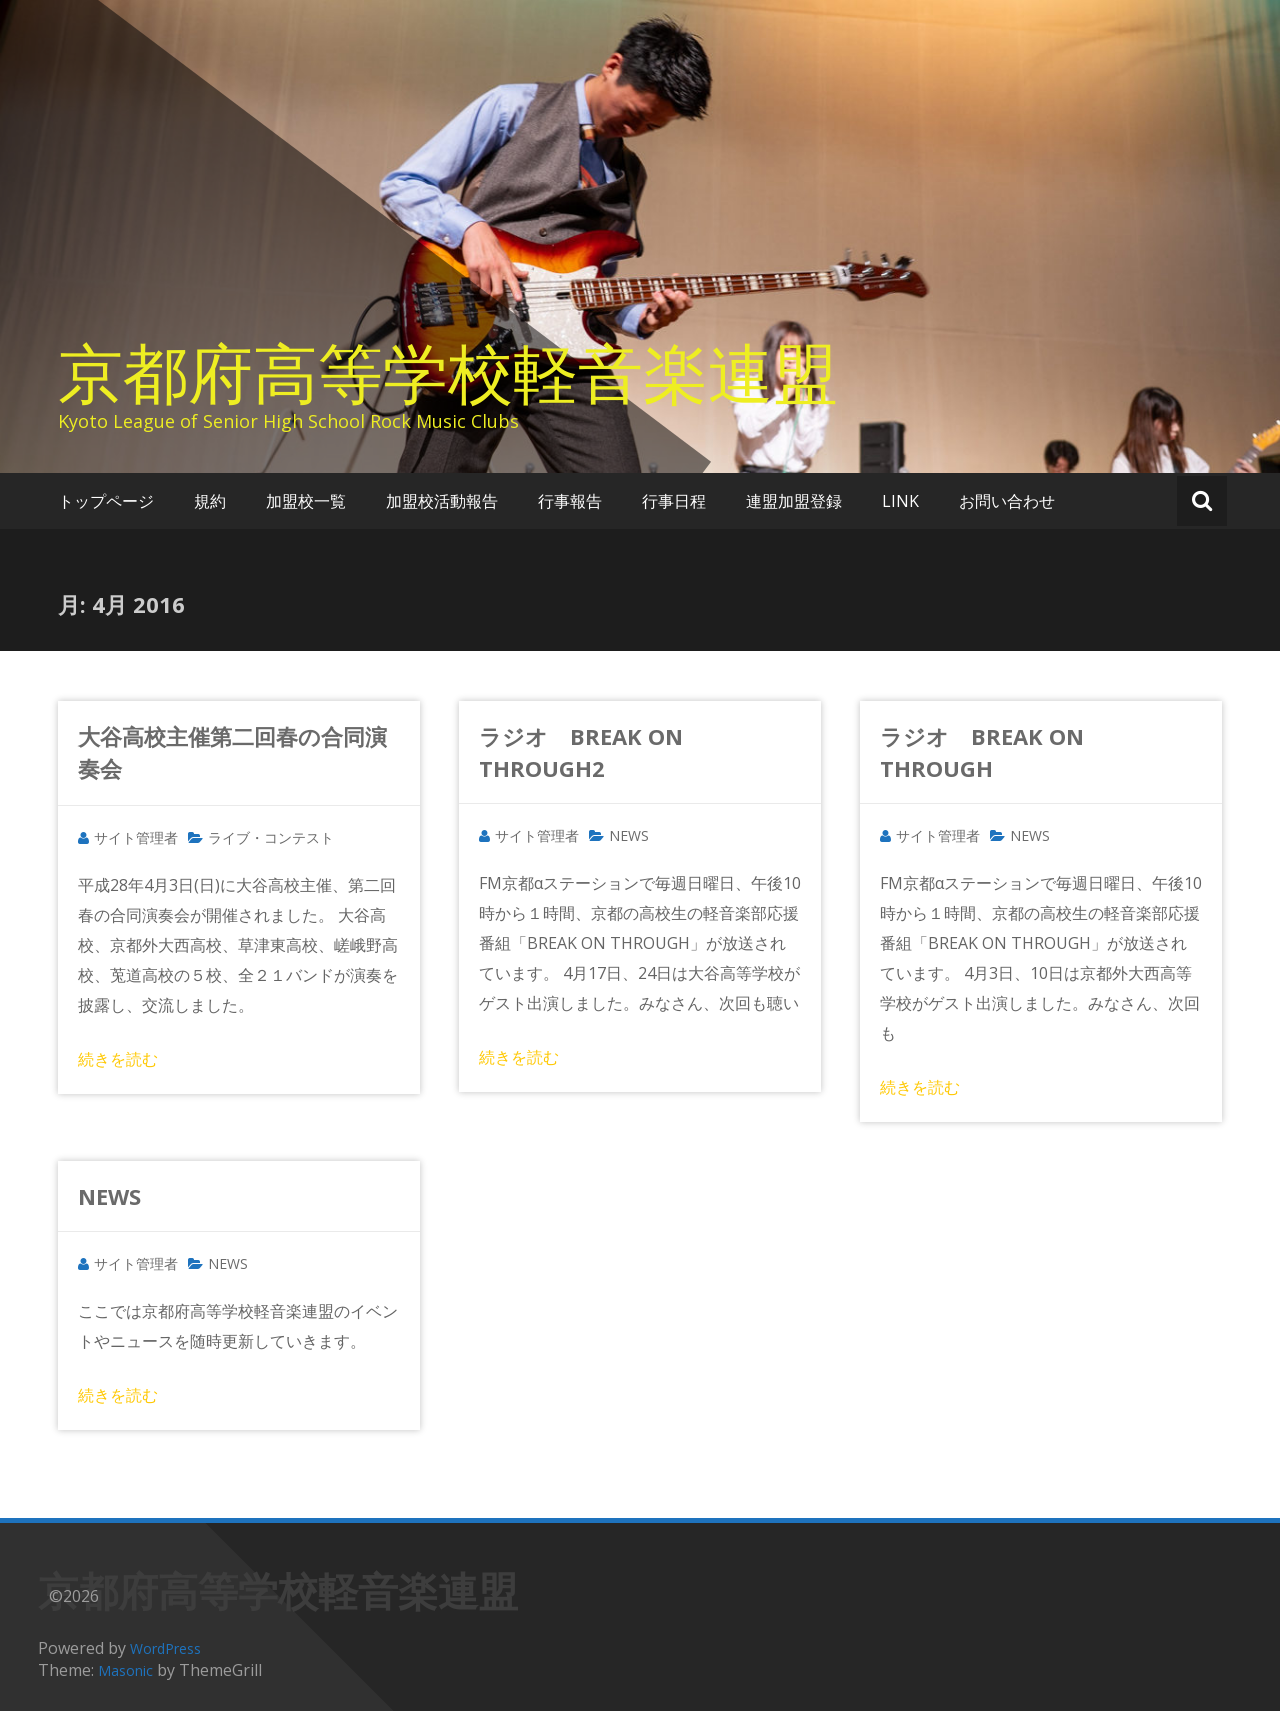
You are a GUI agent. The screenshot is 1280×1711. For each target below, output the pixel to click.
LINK (900, 501)
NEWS (629, 835)
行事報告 (570, 501)
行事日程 (674, 501)
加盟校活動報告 (442, 501)
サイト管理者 (136, 837)
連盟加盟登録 (794, 501)
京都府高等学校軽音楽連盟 (448, 372)
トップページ (106, 501)
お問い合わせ (1007, 501)
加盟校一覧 (306, 501)
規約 (210, 501)
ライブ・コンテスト (271, 837)
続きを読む (118, 1059)
